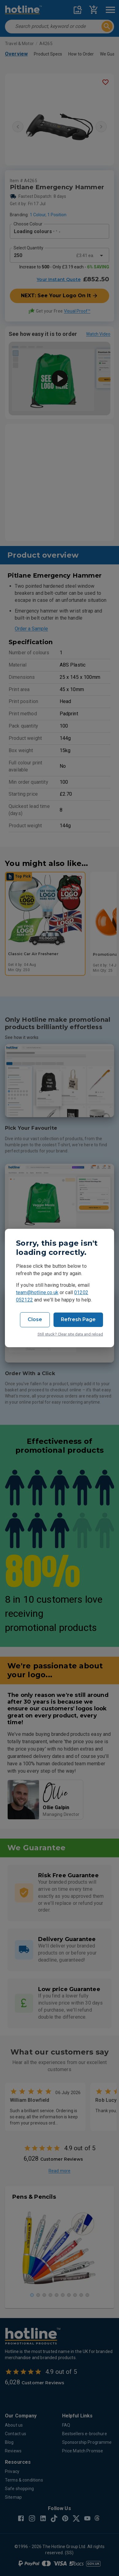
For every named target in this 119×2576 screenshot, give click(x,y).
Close (35, 1319)
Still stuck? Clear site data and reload (70, 1334)
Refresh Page (78, 1319)
